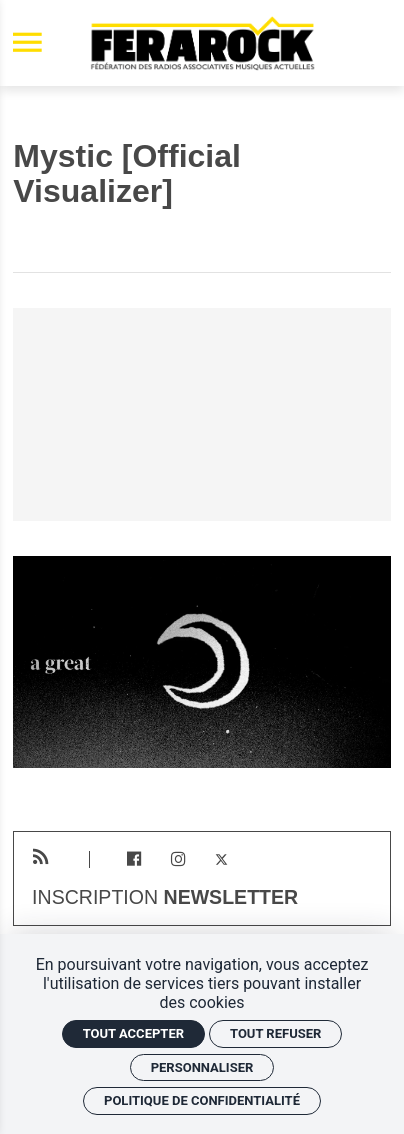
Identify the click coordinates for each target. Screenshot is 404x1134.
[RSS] (40, 857)
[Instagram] (177, 859)
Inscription (165, 898)
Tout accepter (133, 1033)
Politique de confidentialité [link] (202, 1100)
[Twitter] (221, 859)
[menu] (27, 43)
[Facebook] (134, 859)
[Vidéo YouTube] (201, 414)
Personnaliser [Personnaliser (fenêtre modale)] (202, 1067)
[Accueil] (202, 43)
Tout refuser (275, 1033)
